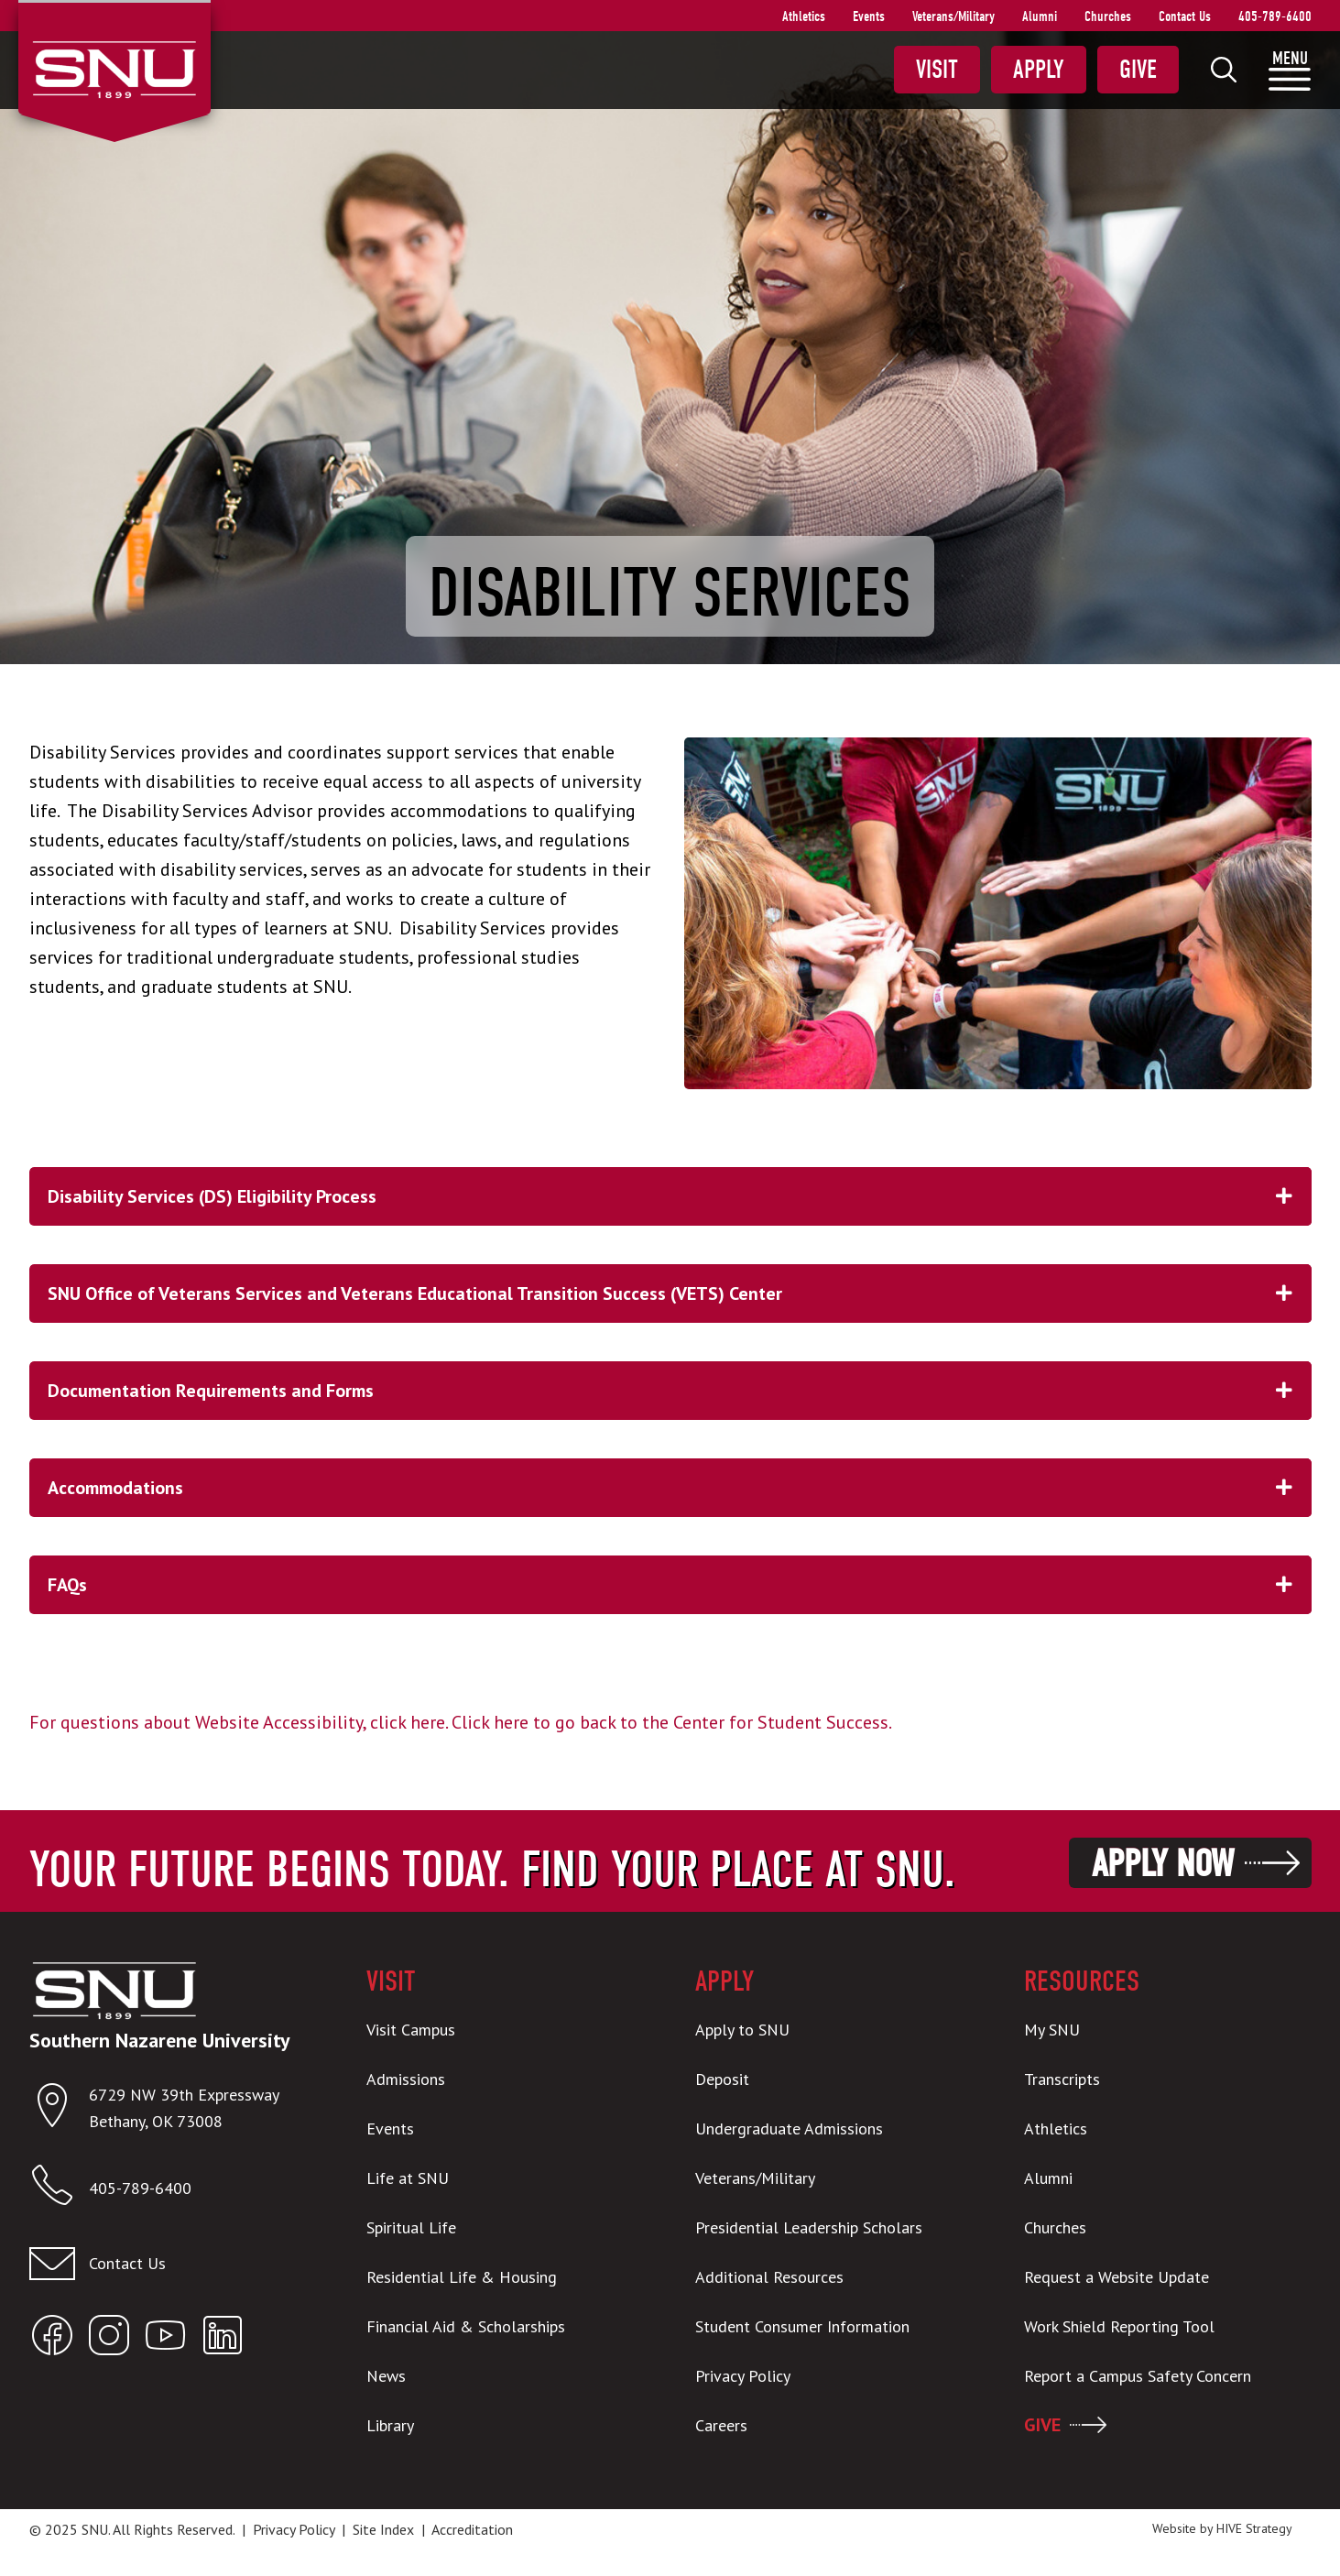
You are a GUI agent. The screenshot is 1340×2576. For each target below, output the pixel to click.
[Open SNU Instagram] (109, 2339)
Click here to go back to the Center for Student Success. (672, 1722)
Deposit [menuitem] (722, 2079)
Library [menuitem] (390, 2425)
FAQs (680, 1584)
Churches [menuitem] (1107, 16)
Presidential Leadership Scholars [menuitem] (808, 2227)
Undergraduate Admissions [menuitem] (789, 2128)
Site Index (383, 2529)
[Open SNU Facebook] (52, 2339)
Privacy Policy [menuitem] (742, 2375)
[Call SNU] (59, 2189)
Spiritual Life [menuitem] (411, 2227)
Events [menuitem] (869, 16)
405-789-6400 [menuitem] (1275, 16)
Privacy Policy (293, 2529)
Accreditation (472, 2529)
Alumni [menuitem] (1039, 16)
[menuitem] (1224, 69)
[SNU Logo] (114, 67)
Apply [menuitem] (1038, 69)
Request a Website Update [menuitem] (1116, 2276)
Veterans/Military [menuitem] (953, 16)
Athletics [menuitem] (803, 16)
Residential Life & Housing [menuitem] (461, 2276)
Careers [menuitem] (721, 2425)
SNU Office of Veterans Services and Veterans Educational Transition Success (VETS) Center (680, 1293)
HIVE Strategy (1254, 2528)
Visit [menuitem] (937, 69)
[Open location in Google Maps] (59, 2109)
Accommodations (680, 1487)
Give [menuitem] (1138, 69)
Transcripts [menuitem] (1062, 2079)
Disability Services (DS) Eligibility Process (680, 1196)
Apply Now (1163, 1863)
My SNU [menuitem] (1052, 2029)
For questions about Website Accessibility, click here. (238, 1722)
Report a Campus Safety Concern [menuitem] (1137, 2375)
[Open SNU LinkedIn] (222, 2339)
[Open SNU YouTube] (166, 2339)
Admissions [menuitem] (405, 2079)
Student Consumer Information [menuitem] (802, 2326)
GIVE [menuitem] (1042, 2425)
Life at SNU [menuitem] (407, 2178)
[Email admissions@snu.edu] (172, 2264)
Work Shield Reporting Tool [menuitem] (1119, 2326)
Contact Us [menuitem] (1185, 16)
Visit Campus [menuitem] (410, 2029)
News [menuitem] (386, 2375)
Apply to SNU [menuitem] (742, 2029)
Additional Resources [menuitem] (769, 2276)
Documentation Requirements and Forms (680, 1390)
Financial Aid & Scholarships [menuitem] (465, 2326)
